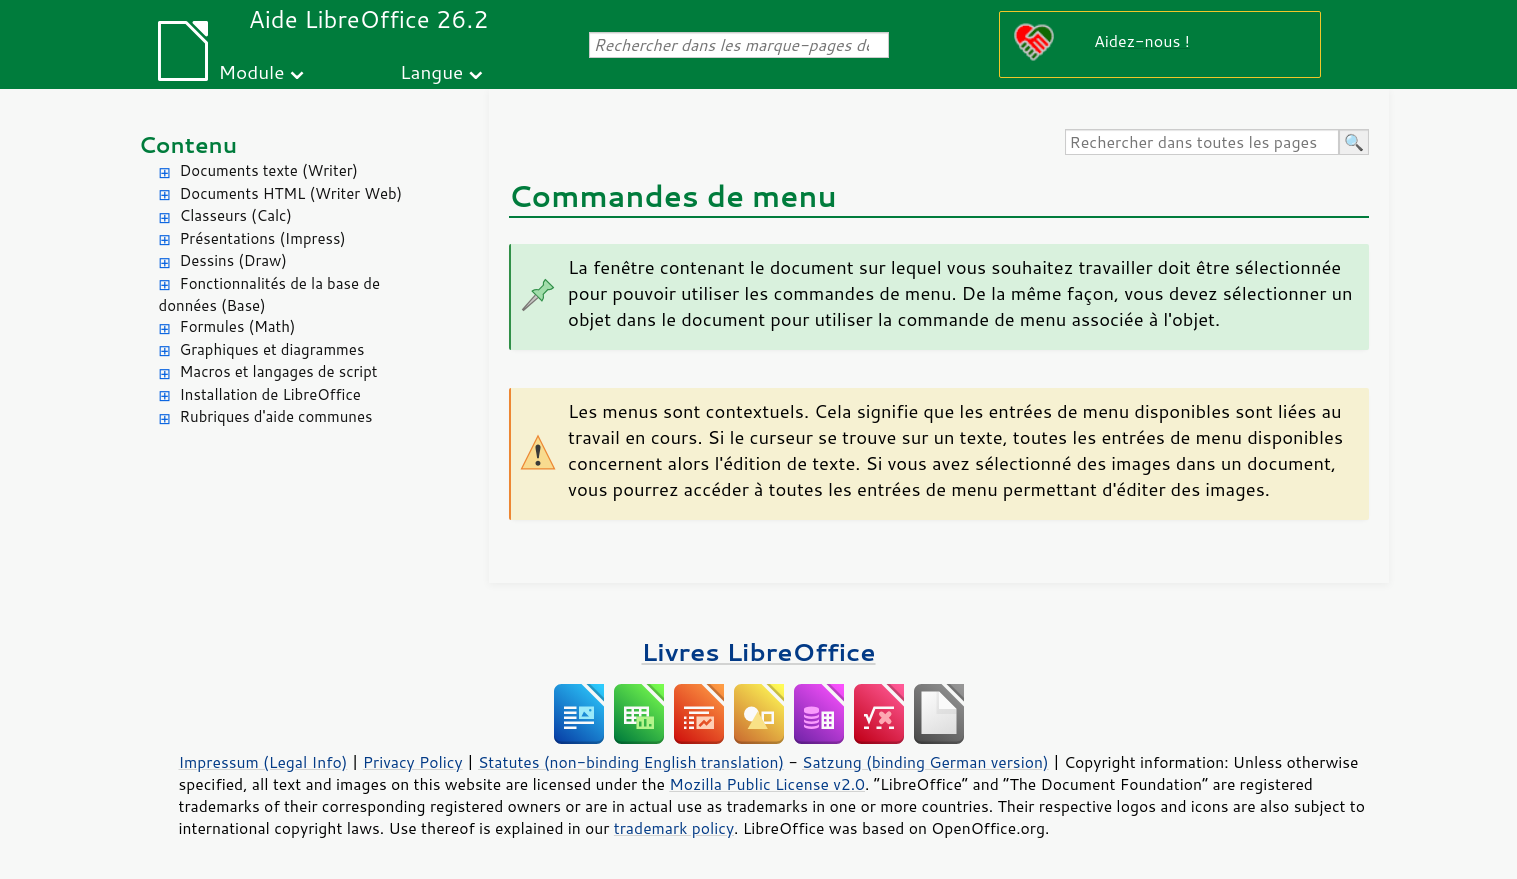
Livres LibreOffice (758, 651)
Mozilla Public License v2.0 (767, 784)
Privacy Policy (413, 762)
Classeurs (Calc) (236, 215)
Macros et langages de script (279, 371)
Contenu (188, 144)
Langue (431, 71)
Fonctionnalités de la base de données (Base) (269, 295)
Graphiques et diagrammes (272, 349)
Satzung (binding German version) (925, 762)
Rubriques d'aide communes (276, 416)
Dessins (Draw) (233, 260)
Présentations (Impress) (263, 238)
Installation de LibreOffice (270, 394)
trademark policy (674, 828)
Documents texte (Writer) (269, 170)
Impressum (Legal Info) (263, 762)
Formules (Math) (238, 326)
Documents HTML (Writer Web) (291, 193)
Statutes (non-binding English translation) (631, 762)
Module (251, 71)
